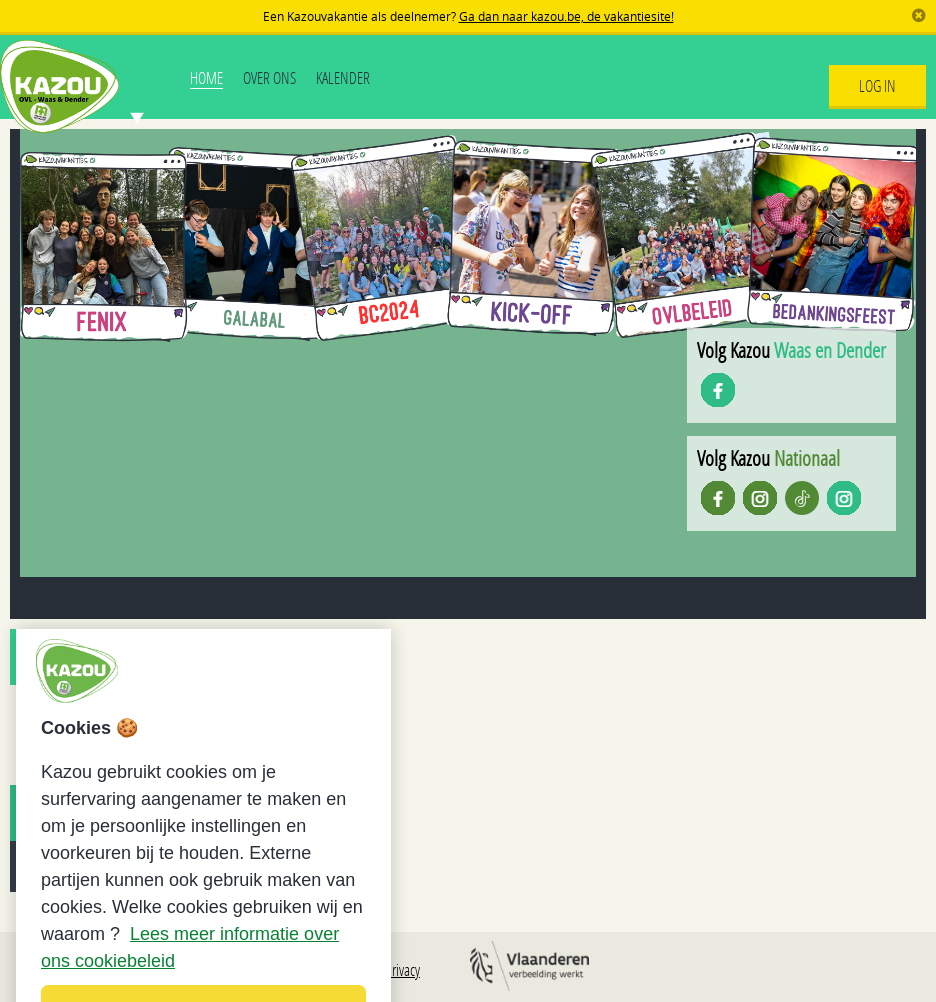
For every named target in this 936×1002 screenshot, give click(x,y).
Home (206, 77)
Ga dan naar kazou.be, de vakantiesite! (566, 16)
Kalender (343, 77)
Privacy (402, 969)
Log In (877, 85)
